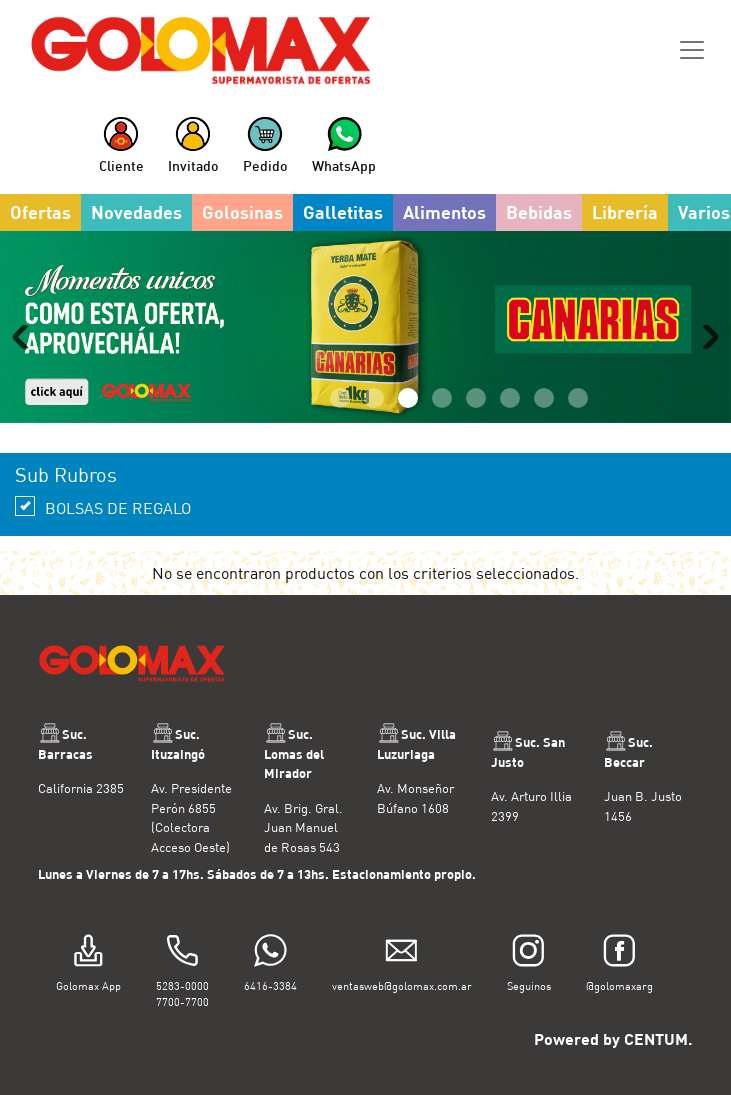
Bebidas (539, 212)
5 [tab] (476, 398)
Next (706, 337)
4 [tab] (442, 398)
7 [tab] (544, 398)
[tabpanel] (365, 327)
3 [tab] (408, 398)
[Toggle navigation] (692, 50)
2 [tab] (374, 398)
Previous (25, 337)
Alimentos (444, 212)
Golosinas (242, 212)
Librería (625, 212)
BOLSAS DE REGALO (103, 506)
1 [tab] (340, 398)
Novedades (136, 212)
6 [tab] (510, 398)
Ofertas (40, 212)
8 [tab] (578, 398)
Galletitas (343, 212)
